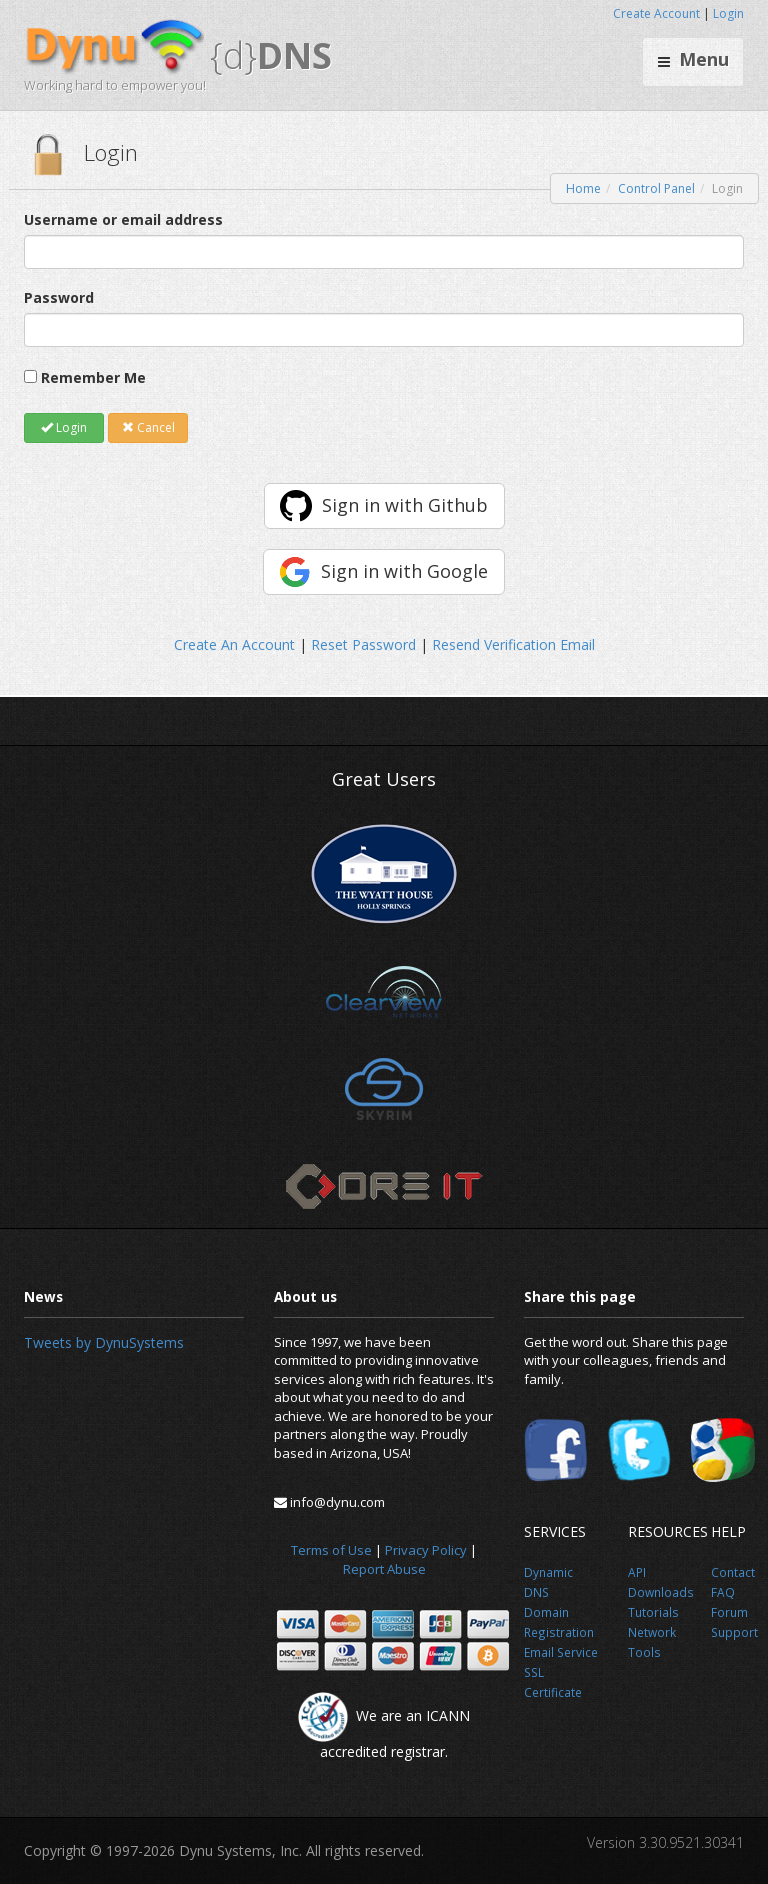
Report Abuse (384, 1569)
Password (59, 297)
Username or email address (123, 219)
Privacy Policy (426, 1550)
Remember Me (93, 377)
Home (583, 188)
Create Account (656, 13)
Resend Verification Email (513, 644)
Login (728, 13)
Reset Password (363, 644)
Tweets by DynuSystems (104, 1342)
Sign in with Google (404, 571)
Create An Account (234, 644)
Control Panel (656, 188)
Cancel (148, 427)
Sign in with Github (405, 505)
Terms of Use (331, 1550)
